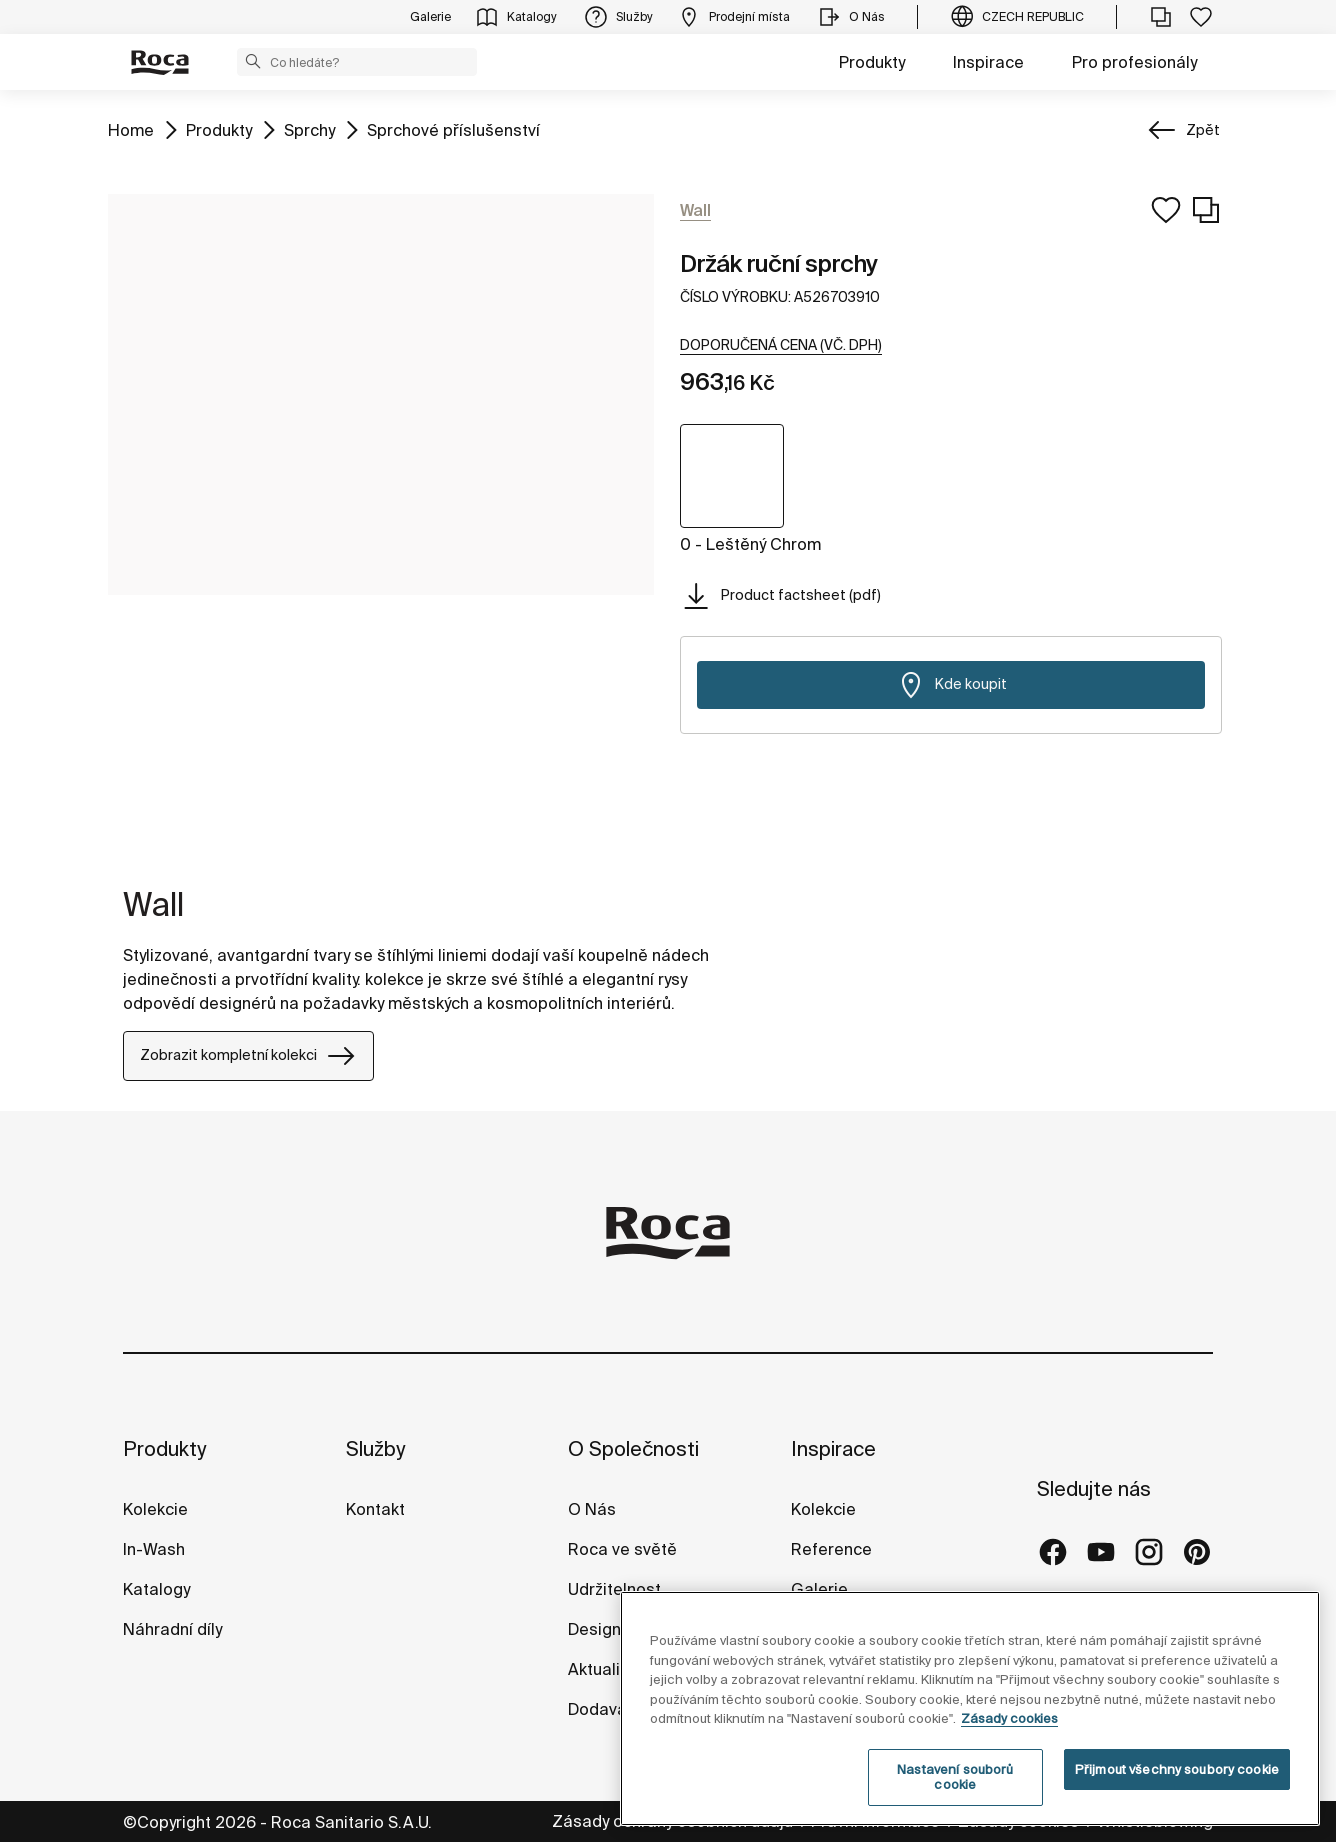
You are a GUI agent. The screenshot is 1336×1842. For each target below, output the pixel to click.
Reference (831, 1549)
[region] (970, 1708)
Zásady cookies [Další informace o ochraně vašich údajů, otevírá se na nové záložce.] (1009, 1718)
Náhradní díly (172, 1629)
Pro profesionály (1134, 62)
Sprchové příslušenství (453, 128)
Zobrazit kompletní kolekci (248, 1056)
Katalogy (158, 1589)
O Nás (592, 1509)
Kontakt (375, 1509)
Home (131, 128)
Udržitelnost (614, 1589)
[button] (253, 61)
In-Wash (154, 1549)
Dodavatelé (612, 1709)
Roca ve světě (622, 1549)
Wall (153, 904)
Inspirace (988, 62)
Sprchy (309, 128)
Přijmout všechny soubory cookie (1177, 1769)
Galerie (819, 1589)
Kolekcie (155, 1509)
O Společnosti (633, 1448)
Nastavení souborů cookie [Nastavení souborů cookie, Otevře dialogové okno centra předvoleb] (955, 1777)
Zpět (1203, 130)
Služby (375, 1448)
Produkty (872, 62)
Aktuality (600, 1669)
